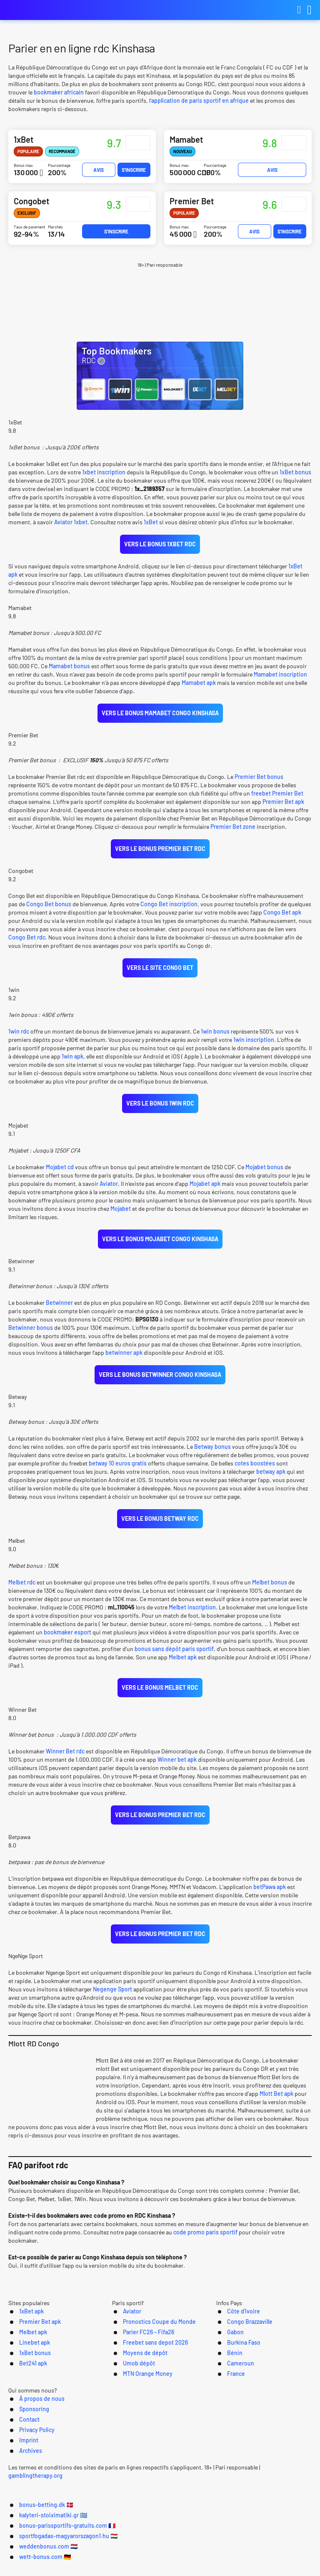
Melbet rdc (21, 1593)
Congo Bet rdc (26, 942)
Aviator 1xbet (71, 523)
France (228, 2425)
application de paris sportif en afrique (200, 100)
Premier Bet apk (283, 805)
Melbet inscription (192, 1618)
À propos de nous (57, 2468)
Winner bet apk (177, 1771)
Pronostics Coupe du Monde (151, 2371)
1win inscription (253, 1045)
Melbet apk (183, 1668)
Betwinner (59, 1311)
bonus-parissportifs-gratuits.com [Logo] (50, 10)
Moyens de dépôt (135, 2403)
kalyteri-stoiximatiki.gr (135, 2552)
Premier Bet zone (232, 830)
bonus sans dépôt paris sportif (174, 1660)
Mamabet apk (199, 685)
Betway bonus (212, 1456)
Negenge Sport (112, 2012)
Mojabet (120, 1216)
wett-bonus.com (260, 2564)
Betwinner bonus (30, 1336)
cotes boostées (255, 1473)
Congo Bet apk (282, 917)
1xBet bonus (295, 473)
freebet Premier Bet (277, 797)
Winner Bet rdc (65, 1763)
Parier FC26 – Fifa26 (139, 2382)
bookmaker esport (67, 1643)
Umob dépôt (129, 2414)
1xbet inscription (103, 473)
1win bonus (215, 1037)
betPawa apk (269, 1900)
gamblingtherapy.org (287, 2501)
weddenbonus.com (186, 2564)
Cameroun (233, 2414)
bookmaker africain (59, 92)
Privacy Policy (196, 2468)
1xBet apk (18, 2360)
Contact (153, 2468)
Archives (275, 2468)
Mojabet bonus (264, 1174)
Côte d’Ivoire (236, 2360)
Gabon (227, 2382)
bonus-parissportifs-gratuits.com (240, 2552)
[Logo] (160, 2485)
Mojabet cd (60, 1174)
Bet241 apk (20, 2414)
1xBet (151, 523)
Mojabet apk (205, 1191)
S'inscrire (134, 170)
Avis (98, 170)
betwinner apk (123, 1361)
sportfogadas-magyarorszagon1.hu (86, 2564)
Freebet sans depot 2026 (147, 2393)
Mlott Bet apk (276, 2116)
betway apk (270, 1481)
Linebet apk (21, 2393)
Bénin (226, 2403)
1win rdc (18, 1037)
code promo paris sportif (205, 2255)
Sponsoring (112, 2468)
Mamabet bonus (69, 668)
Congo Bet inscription (169, 908)
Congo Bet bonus (48, 908)
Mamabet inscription (280, 676)
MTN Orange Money (138, 2425)
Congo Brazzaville (243, 2371)
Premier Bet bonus (258, 780)
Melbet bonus (269, 1593)
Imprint (239, 2468)
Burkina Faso (236, 2393)
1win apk (72, 1062)
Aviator (109, 1191)
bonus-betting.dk (55, 2552)
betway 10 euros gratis (118, 1473)
